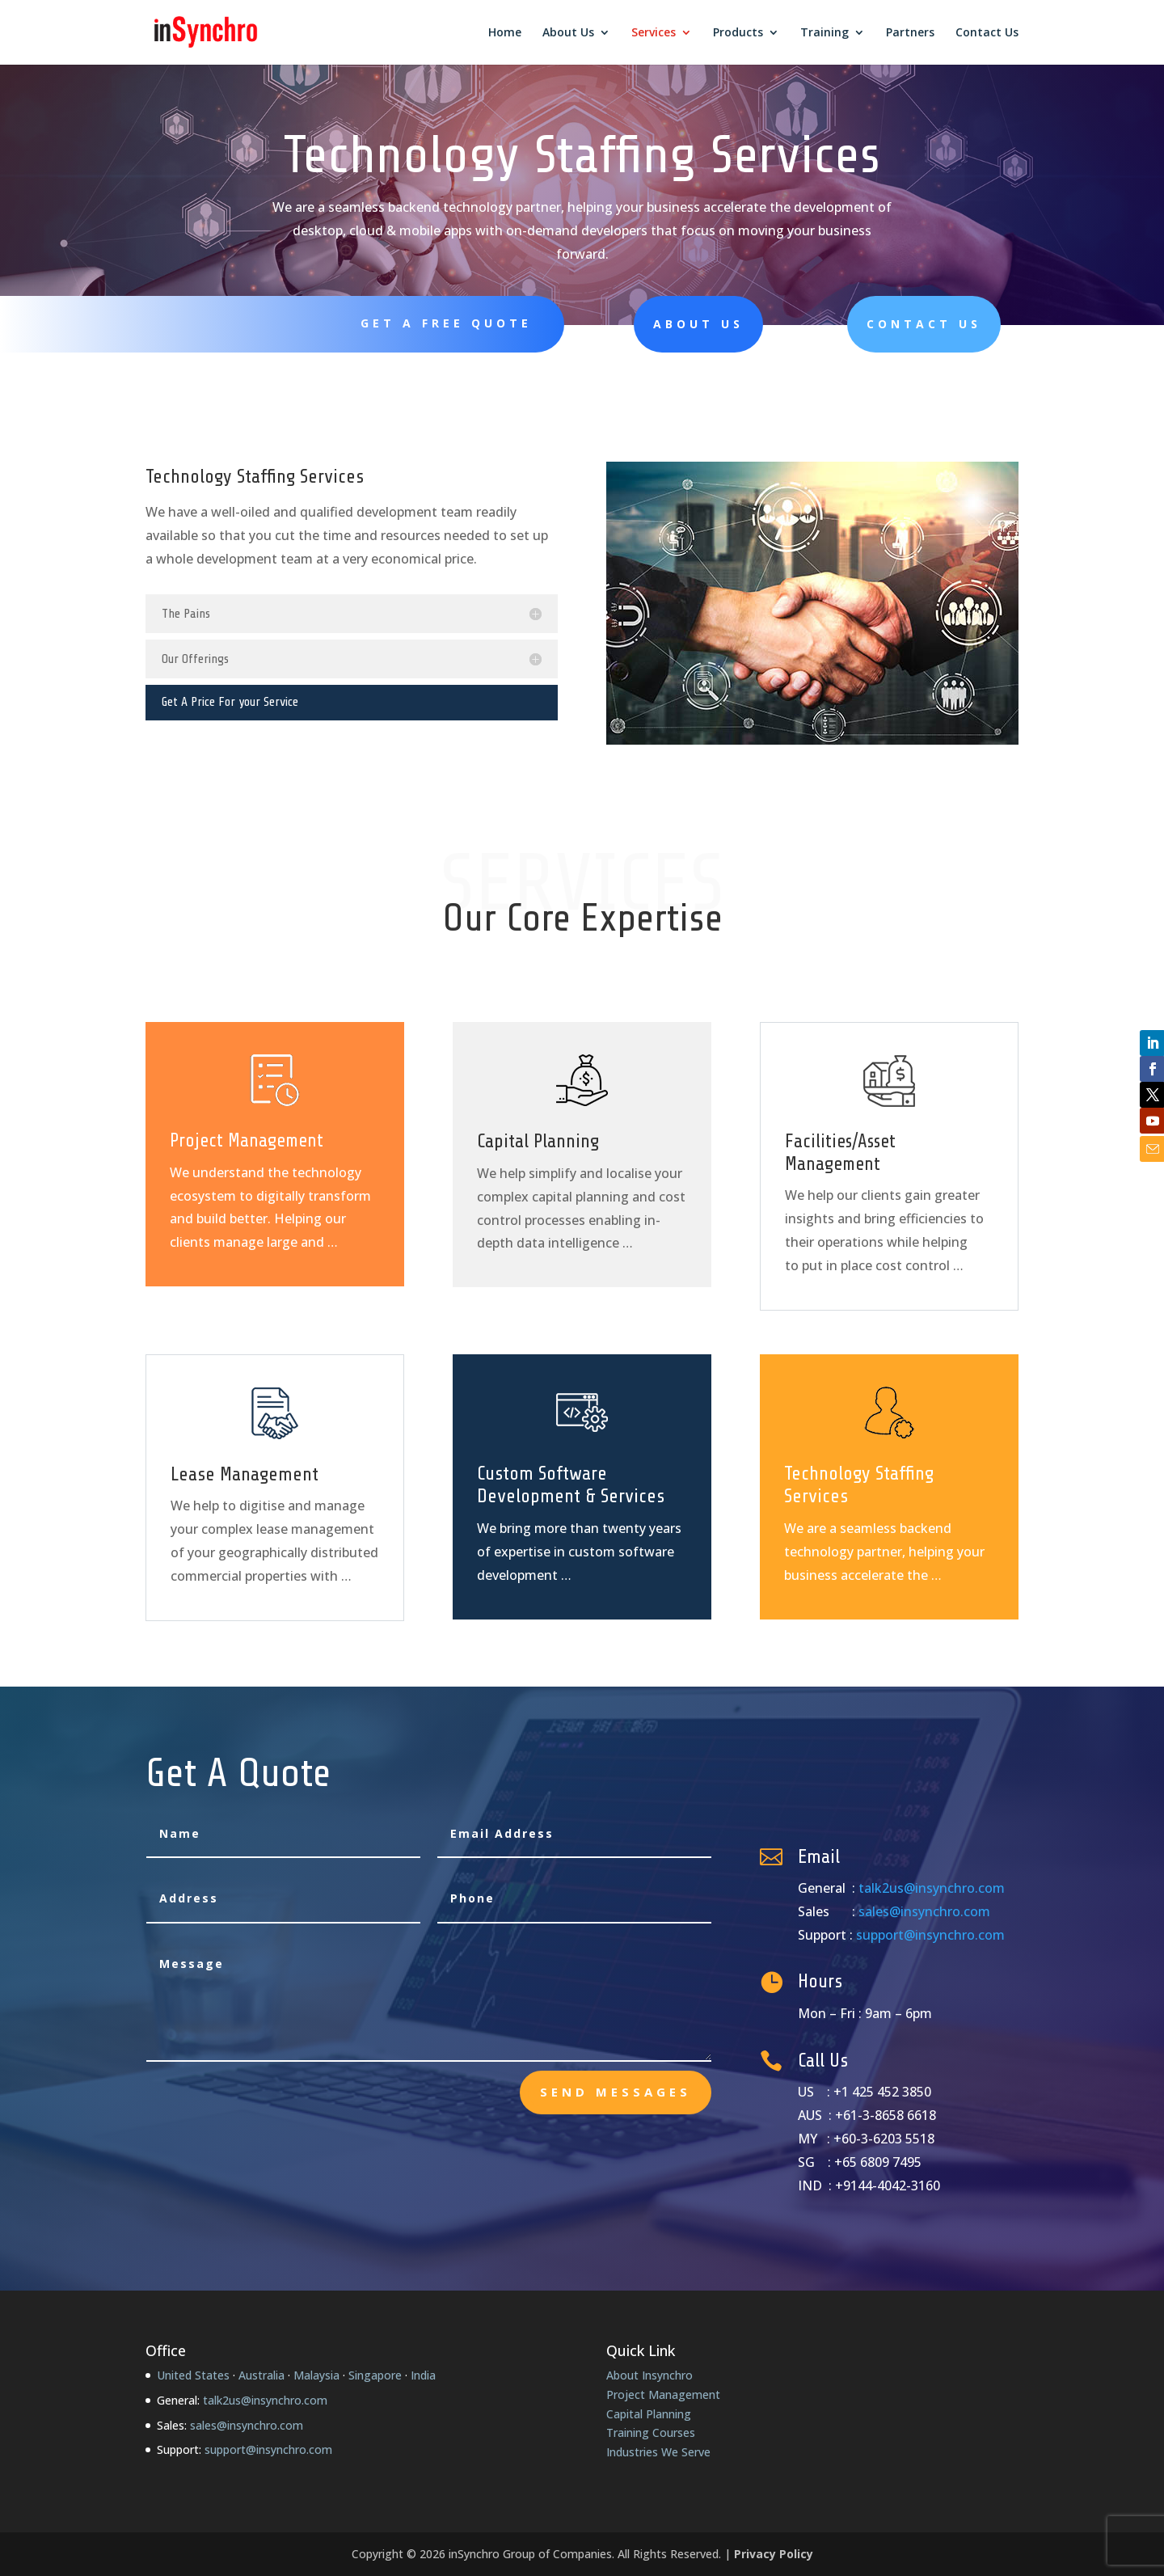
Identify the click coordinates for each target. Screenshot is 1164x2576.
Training (824, 33)
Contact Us (986, 33)
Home (504, 33)
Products (738, 33)
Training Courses (650, 2432)
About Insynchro (649, 2375)
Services (653, 33)
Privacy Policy (773, 2553)
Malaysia (316, 2375)
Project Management (246, 1140)
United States (193, 2375)
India (423, 2375)
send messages (615, 2092)
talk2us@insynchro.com (931, 1888)
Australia (261, 2375)
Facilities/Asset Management (840, 1153)
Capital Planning (538, 1141)
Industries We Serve (658, 2452)
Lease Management (244, 1474)
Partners (910, 33)
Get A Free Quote (446, 323)
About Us (568, 33)
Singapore (375, 2375)
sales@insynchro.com (924, 1911)
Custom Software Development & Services (570, 1485)
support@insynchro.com (930, 1935)
